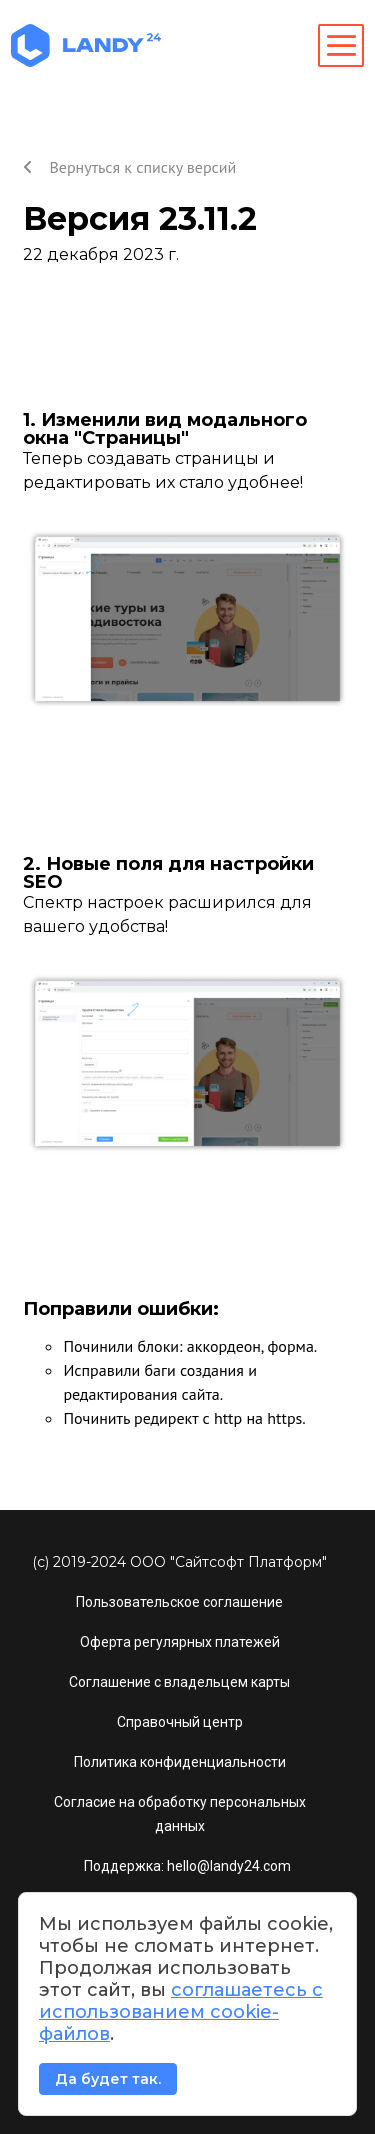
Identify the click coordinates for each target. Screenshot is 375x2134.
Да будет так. (108, 2079)
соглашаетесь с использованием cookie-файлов (181, 2012)
